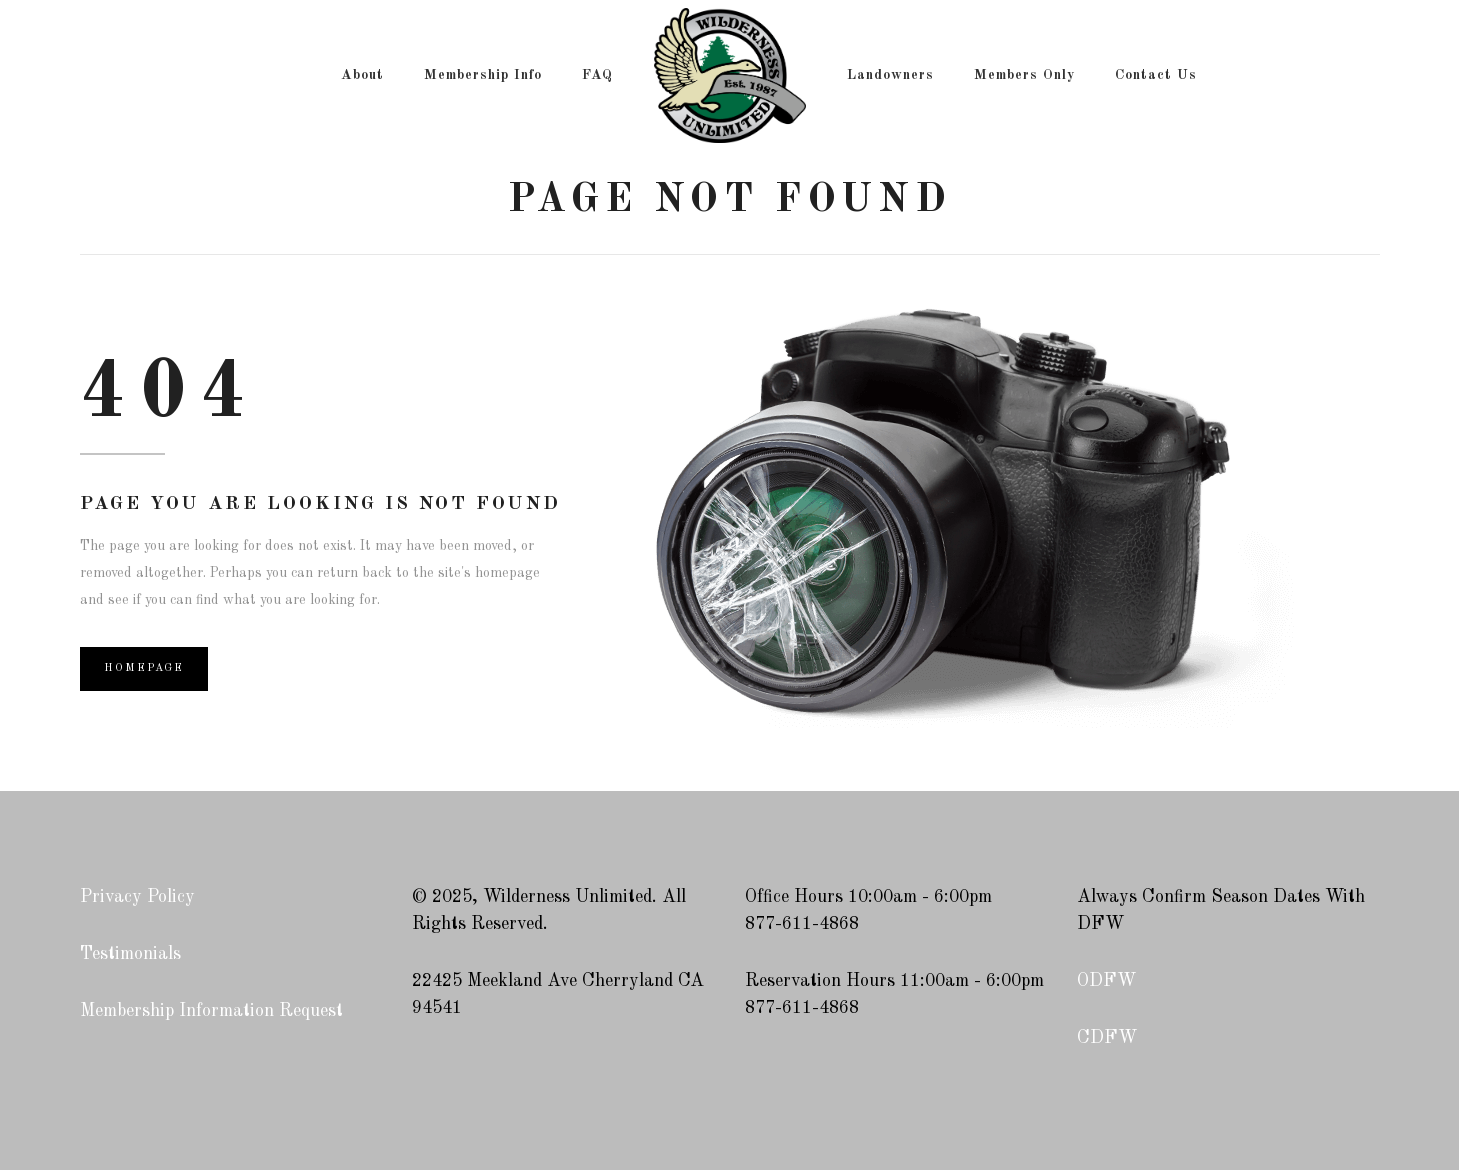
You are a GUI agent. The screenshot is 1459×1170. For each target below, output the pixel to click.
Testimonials (130, 954)
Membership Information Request (211, 1011)
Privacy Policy (137, 897)
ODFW (1106, 981)
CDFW (1107, 1038)
